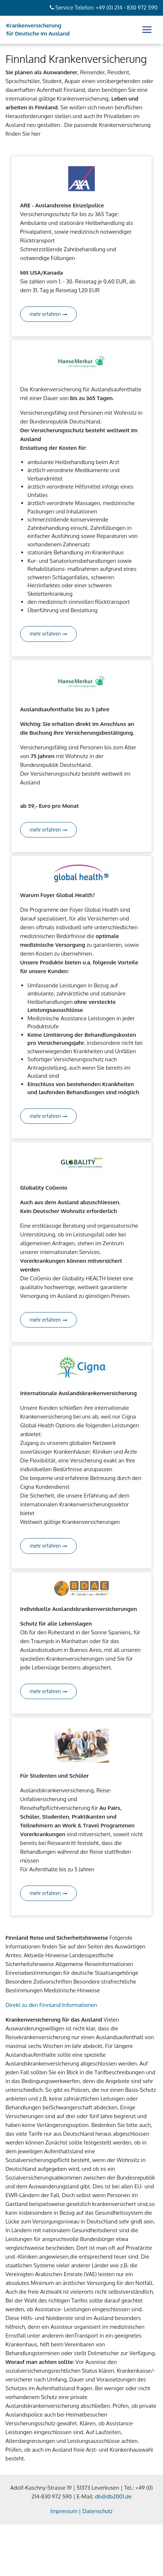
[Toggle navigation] (147, 29)
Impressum (63, 2511)
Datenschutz (97, 2511)
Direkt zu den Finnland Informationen (51, 2004)
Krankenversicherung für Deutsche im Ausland (38, 29)
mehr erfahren (48, 314)
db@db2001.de (113, 2496)
